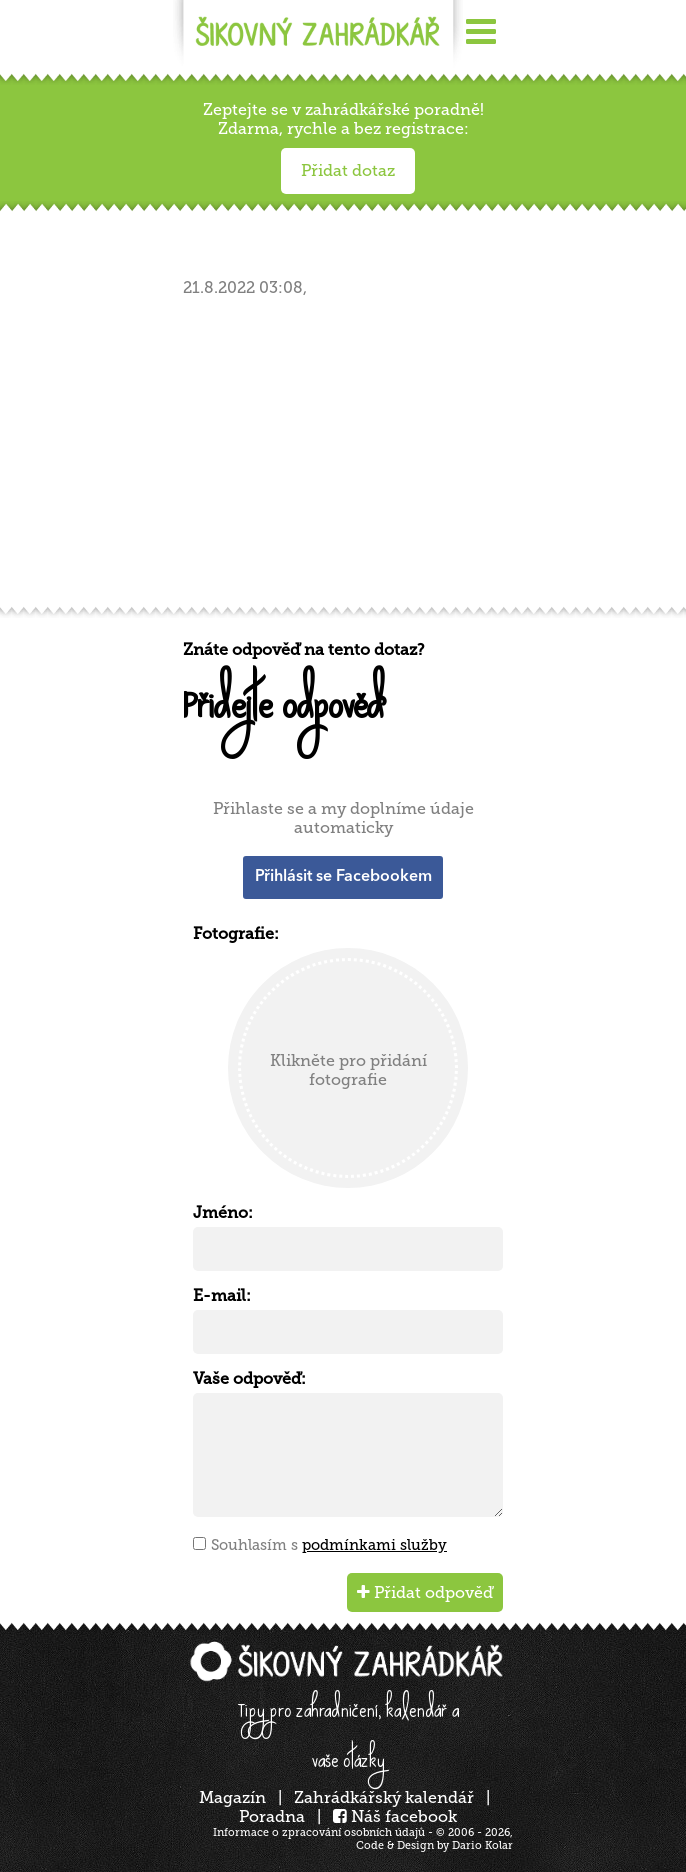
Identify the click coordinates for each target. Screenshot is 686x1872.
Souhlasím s (329, 1545)
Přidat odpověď (425, 1592)
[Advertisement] (348, 458)
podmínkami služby (374, 1545)
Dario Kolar (482, 1845)
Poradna (272, 1816)
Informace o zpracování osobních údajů (319, 1832)
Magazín (232, 1797)
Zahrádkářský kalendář (384, 1797)
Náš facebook (395, 1816)
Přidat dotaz (348, 170)
